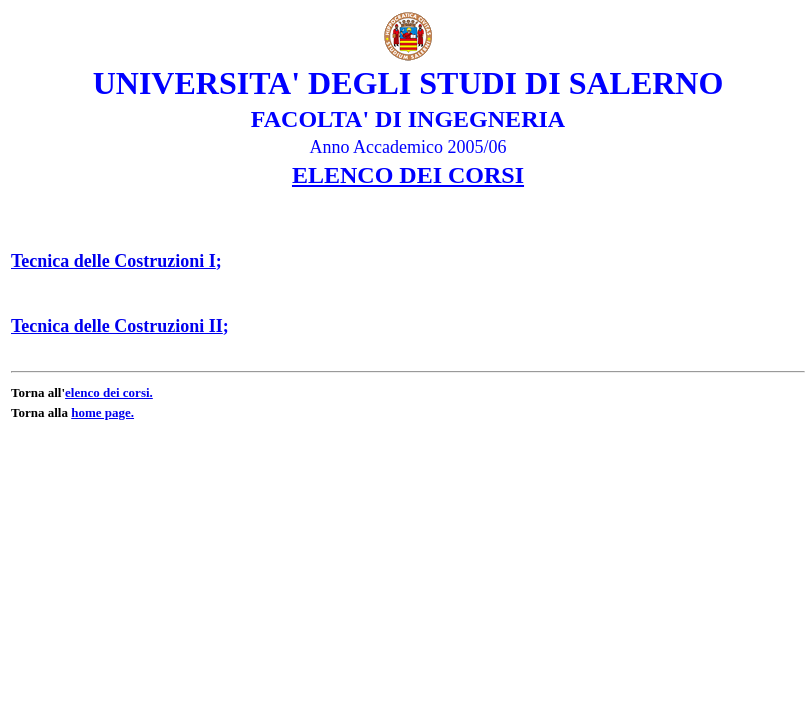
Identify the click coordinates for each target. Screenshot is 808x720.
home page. (102, 412)
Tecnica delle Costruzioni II (117, 326)
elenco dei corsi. (109, 392)
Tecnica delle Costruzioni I (113, 261)
